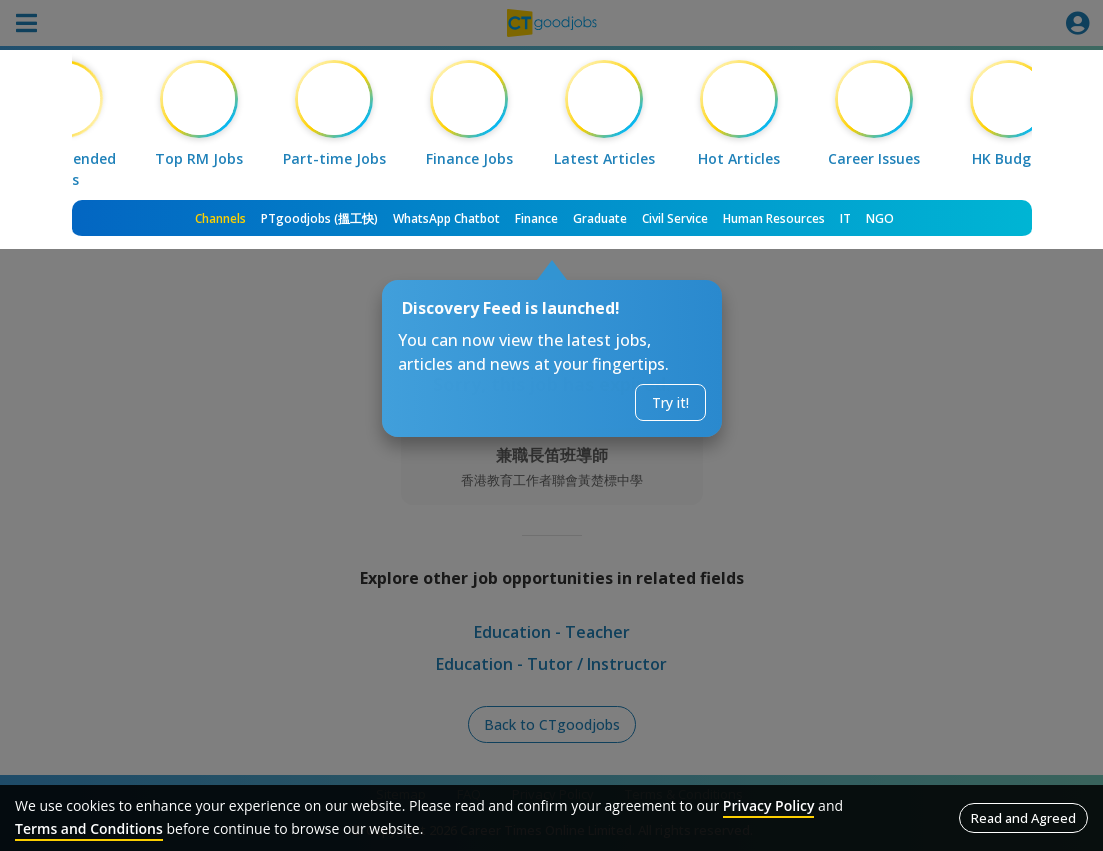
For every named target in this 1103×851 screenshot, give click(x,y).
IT (845, 218)
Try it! (670, 402)
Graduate (600, 218)
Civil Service (675, 218)
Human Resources (774, 218)
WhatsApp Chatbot (446, 218)
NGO (880, 218)
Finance (536, 218)
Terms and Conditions (89, 828)
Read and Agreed (1023, 818)
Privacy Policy (769, 805)
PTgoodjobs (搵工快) (319, 218)
